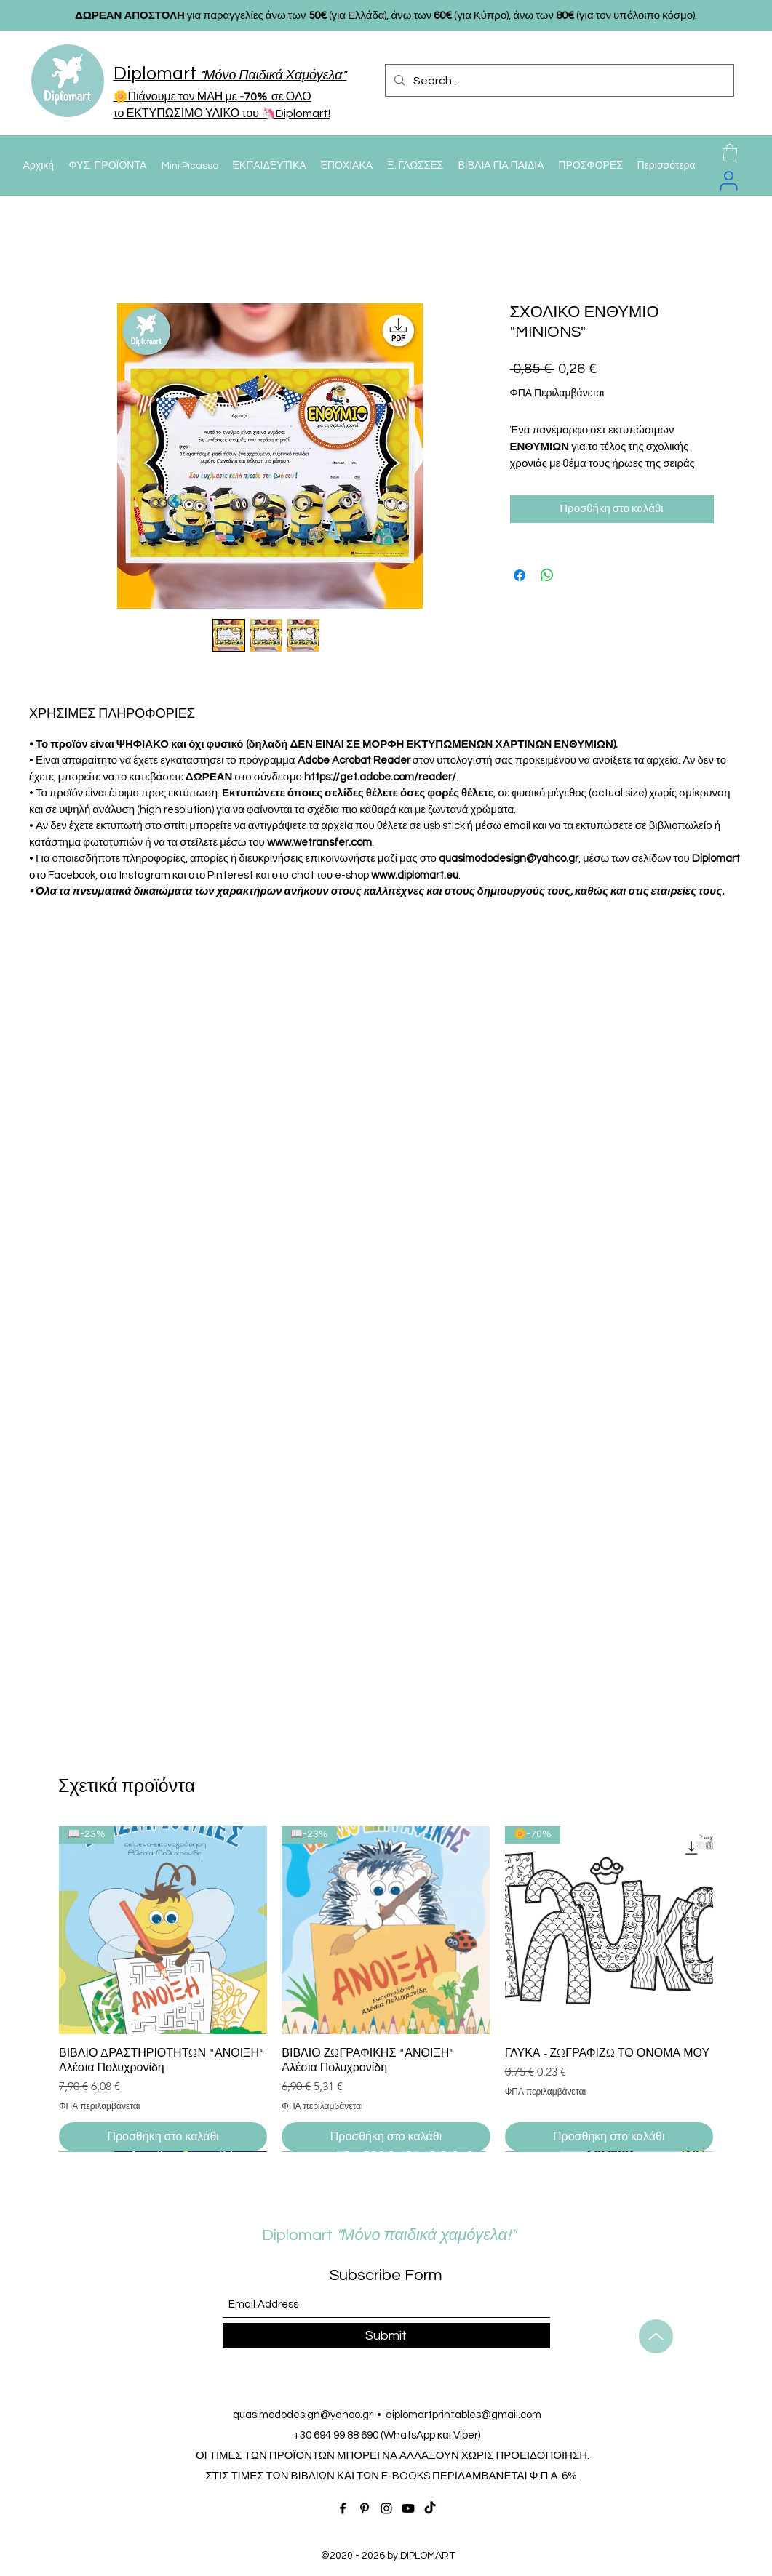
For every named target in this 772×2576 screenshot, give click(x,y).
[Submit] (386, 2335)
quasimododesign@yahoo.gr (303, 2414)
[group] (386, 1988)
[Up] (656, 2336)
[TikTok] (430, 2508)
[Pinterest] (364, 2508)
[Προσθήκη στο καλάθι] (163, 2136)
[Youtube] (408, 2508)
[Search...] (558, 81)
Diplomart (351, 2235)
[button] (730, 152)
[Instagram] (386, 2508)
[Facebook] (342, 2508)
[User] (729, 180)
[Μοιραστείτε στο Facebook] (519, 575)
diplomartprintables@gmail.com (463, 2414)
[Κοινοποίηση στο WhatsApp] (547, 575)
